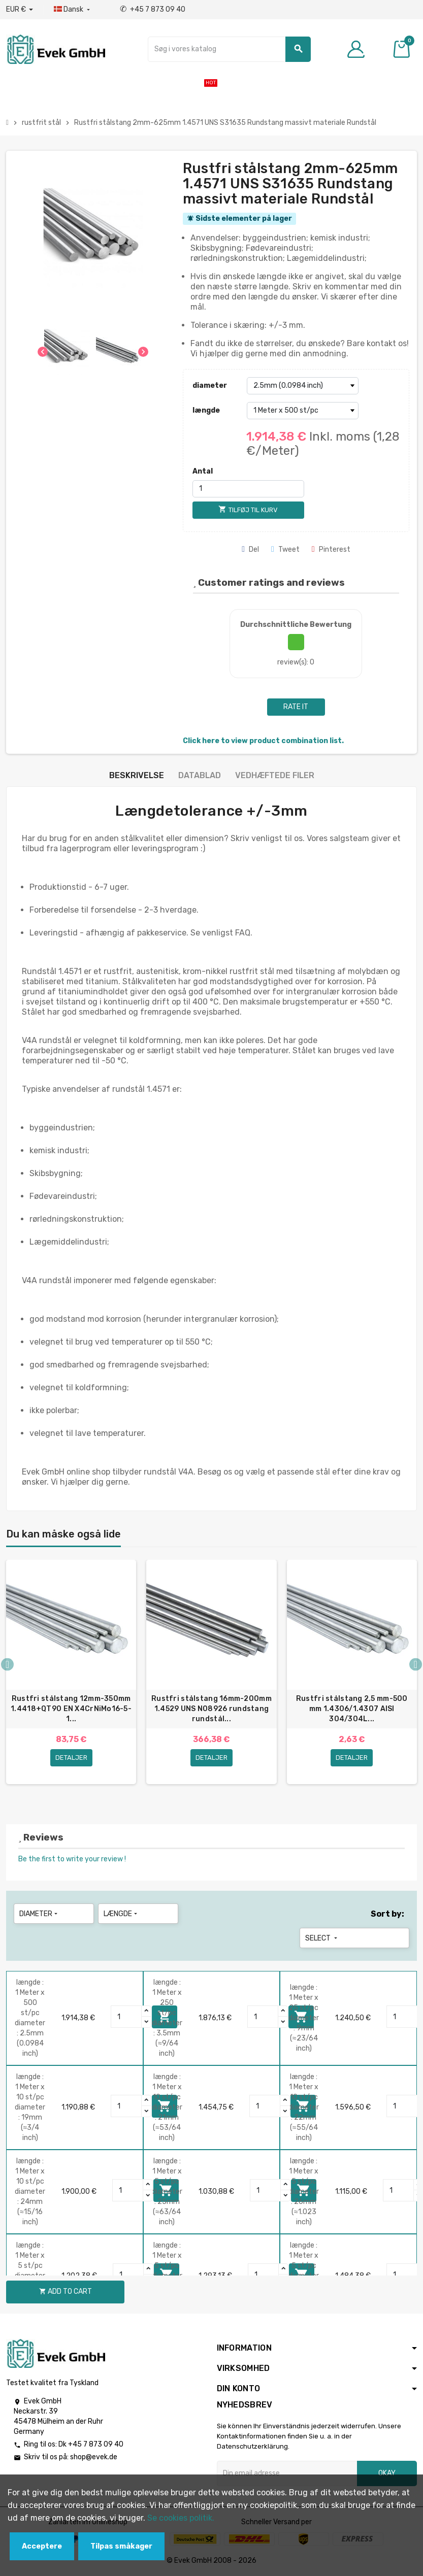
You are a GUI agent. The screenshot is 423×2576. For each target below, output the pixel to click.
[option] (71, 1677)
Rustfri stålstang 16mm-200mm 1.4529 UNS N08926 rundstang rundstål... (211, 1708)
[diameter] (303, 385)
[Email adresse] (287, 2473)
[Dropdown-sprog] (73, 10)
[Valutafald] (19, 10)
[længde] (303, 410)
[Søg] (229, 49)
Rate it (295, 706)
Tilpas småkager (121, 2546)
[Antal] (248, 488)
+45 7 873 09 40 (152, 9)
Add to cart (65, 2291)
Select (322, 1938)
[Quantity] (126, 2016)
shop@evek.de (93, 2457)
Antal (202, 471)
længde (206, 410)
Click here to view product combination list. (263, 741)
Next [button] (415, 1664)
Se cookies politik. (180, 2518)
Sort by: (387, 1914)
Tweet (285, 549)
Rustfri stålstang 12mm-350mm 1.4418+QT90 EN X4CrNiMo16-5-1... (71, 1708)
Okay (387, 2473)
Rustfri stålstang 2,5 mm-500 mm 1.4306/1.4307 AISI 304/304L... (352, 1708)
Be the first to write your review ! (72, 1859)
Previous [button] (7, 1664)
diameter (209, 385)
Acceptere (42, 2546)
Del (250, 549)
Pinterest (331, 549)
